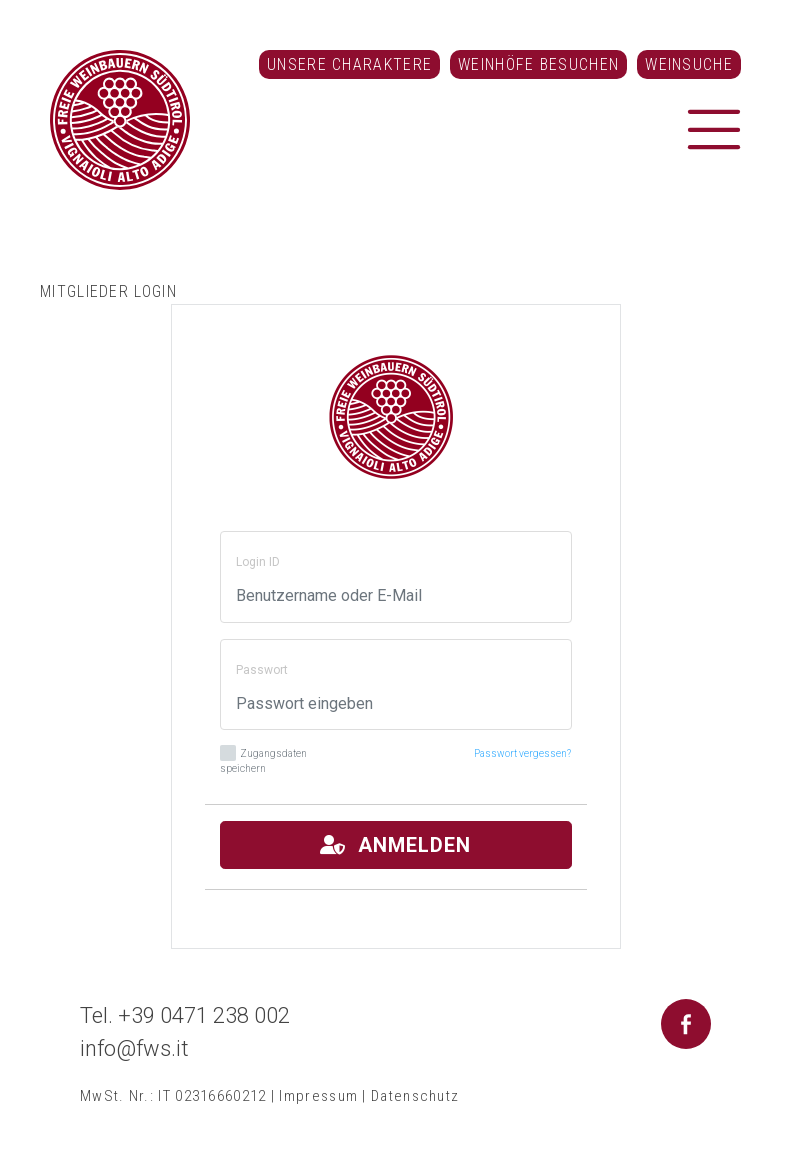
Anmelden (395, 845)
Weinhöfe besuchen (538, 64)
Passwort (262, 670)
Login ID (258, 562)
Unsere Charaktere (349, 64)
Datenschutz (415, 1096)
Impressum (318, 1096)
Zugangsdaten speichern (263, 760)
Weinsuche (689, 64)
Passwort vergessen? (522, 753)
